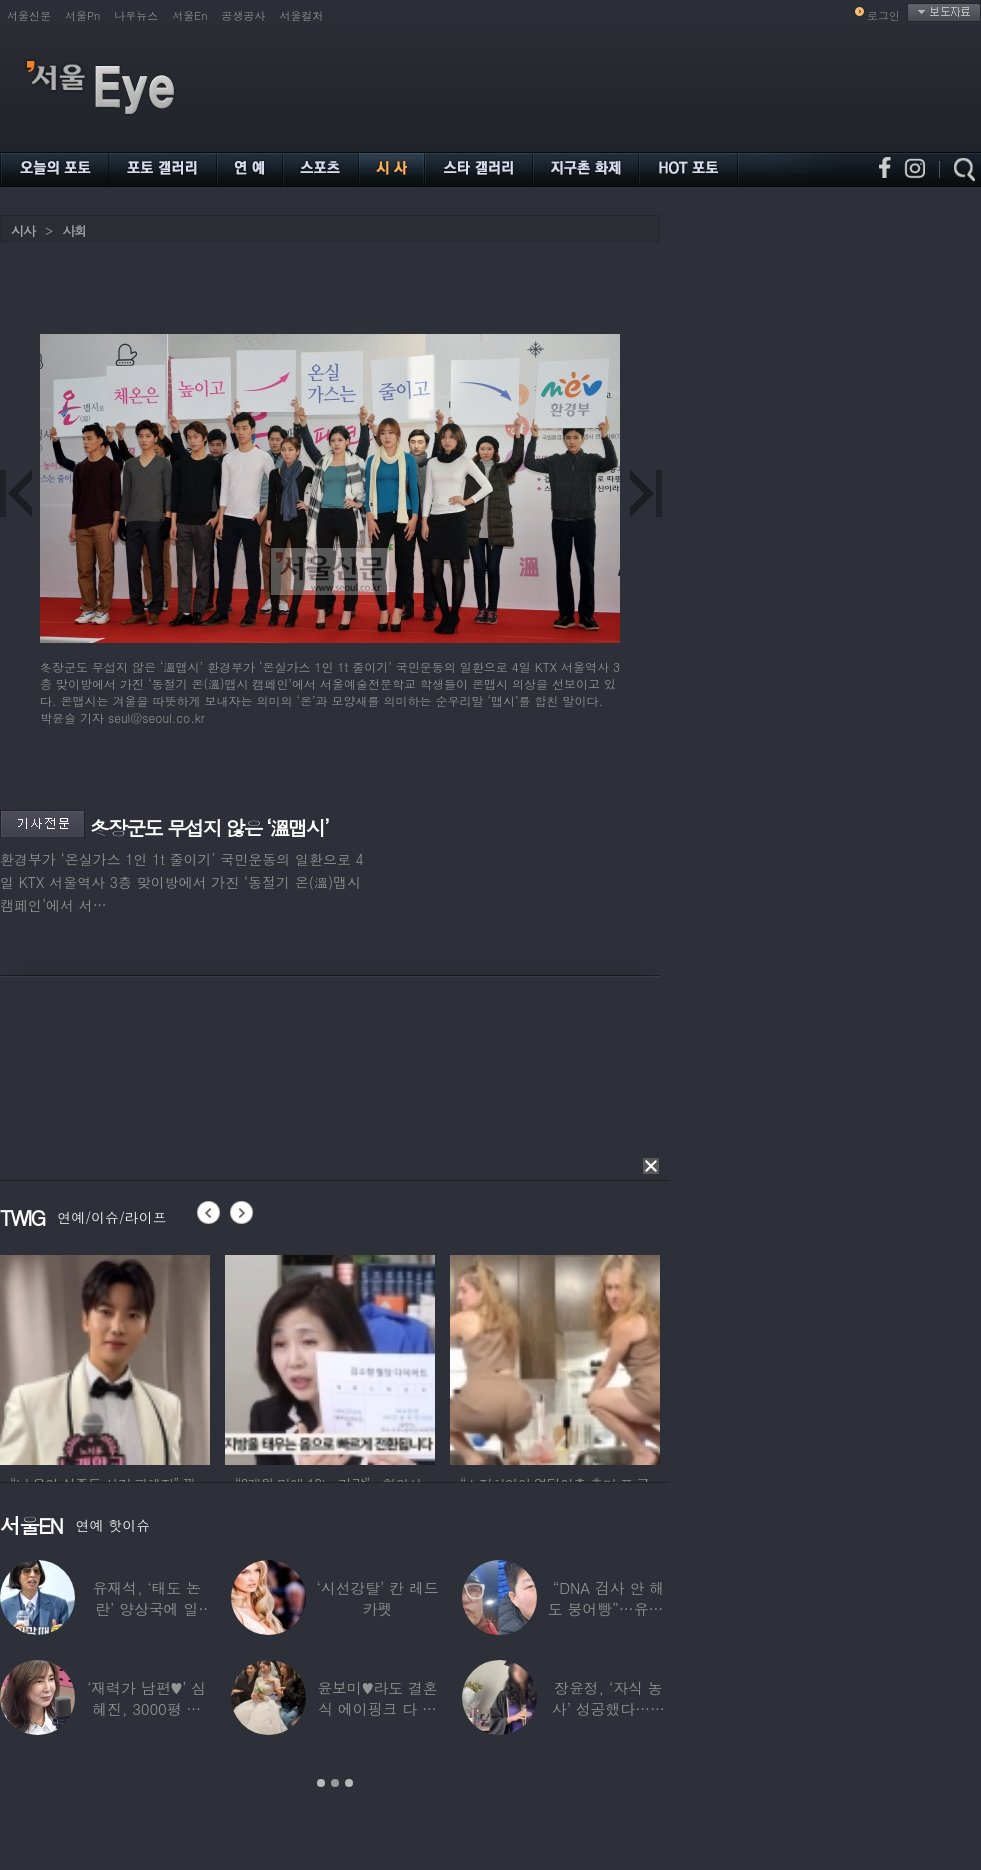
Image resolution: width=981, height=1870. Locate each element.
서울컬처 (302, 15)
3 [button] (349, 1783)
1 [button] (321, 1783)
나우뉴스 (136, 15)
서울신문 (29, 15)
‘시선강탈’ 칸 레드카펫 (377, 1598)
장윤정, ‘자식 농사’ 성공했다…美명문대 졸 (608, 1708)
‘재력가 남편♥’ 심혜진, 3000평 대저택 (146, 1708)
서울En (189, 15)
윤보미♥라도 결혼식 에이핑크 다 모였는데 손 (377, 1708)
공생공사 (244, 15)
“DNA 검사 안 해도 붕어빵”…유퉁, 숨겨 (608, 1608)
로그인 (883, 15)
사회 (74, 230)
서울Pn (82, 15)
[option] (105, 1357)
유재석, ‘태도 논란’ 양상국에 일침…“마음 (146, 1608)
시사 (23, 230)
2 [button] (335, 1783)
